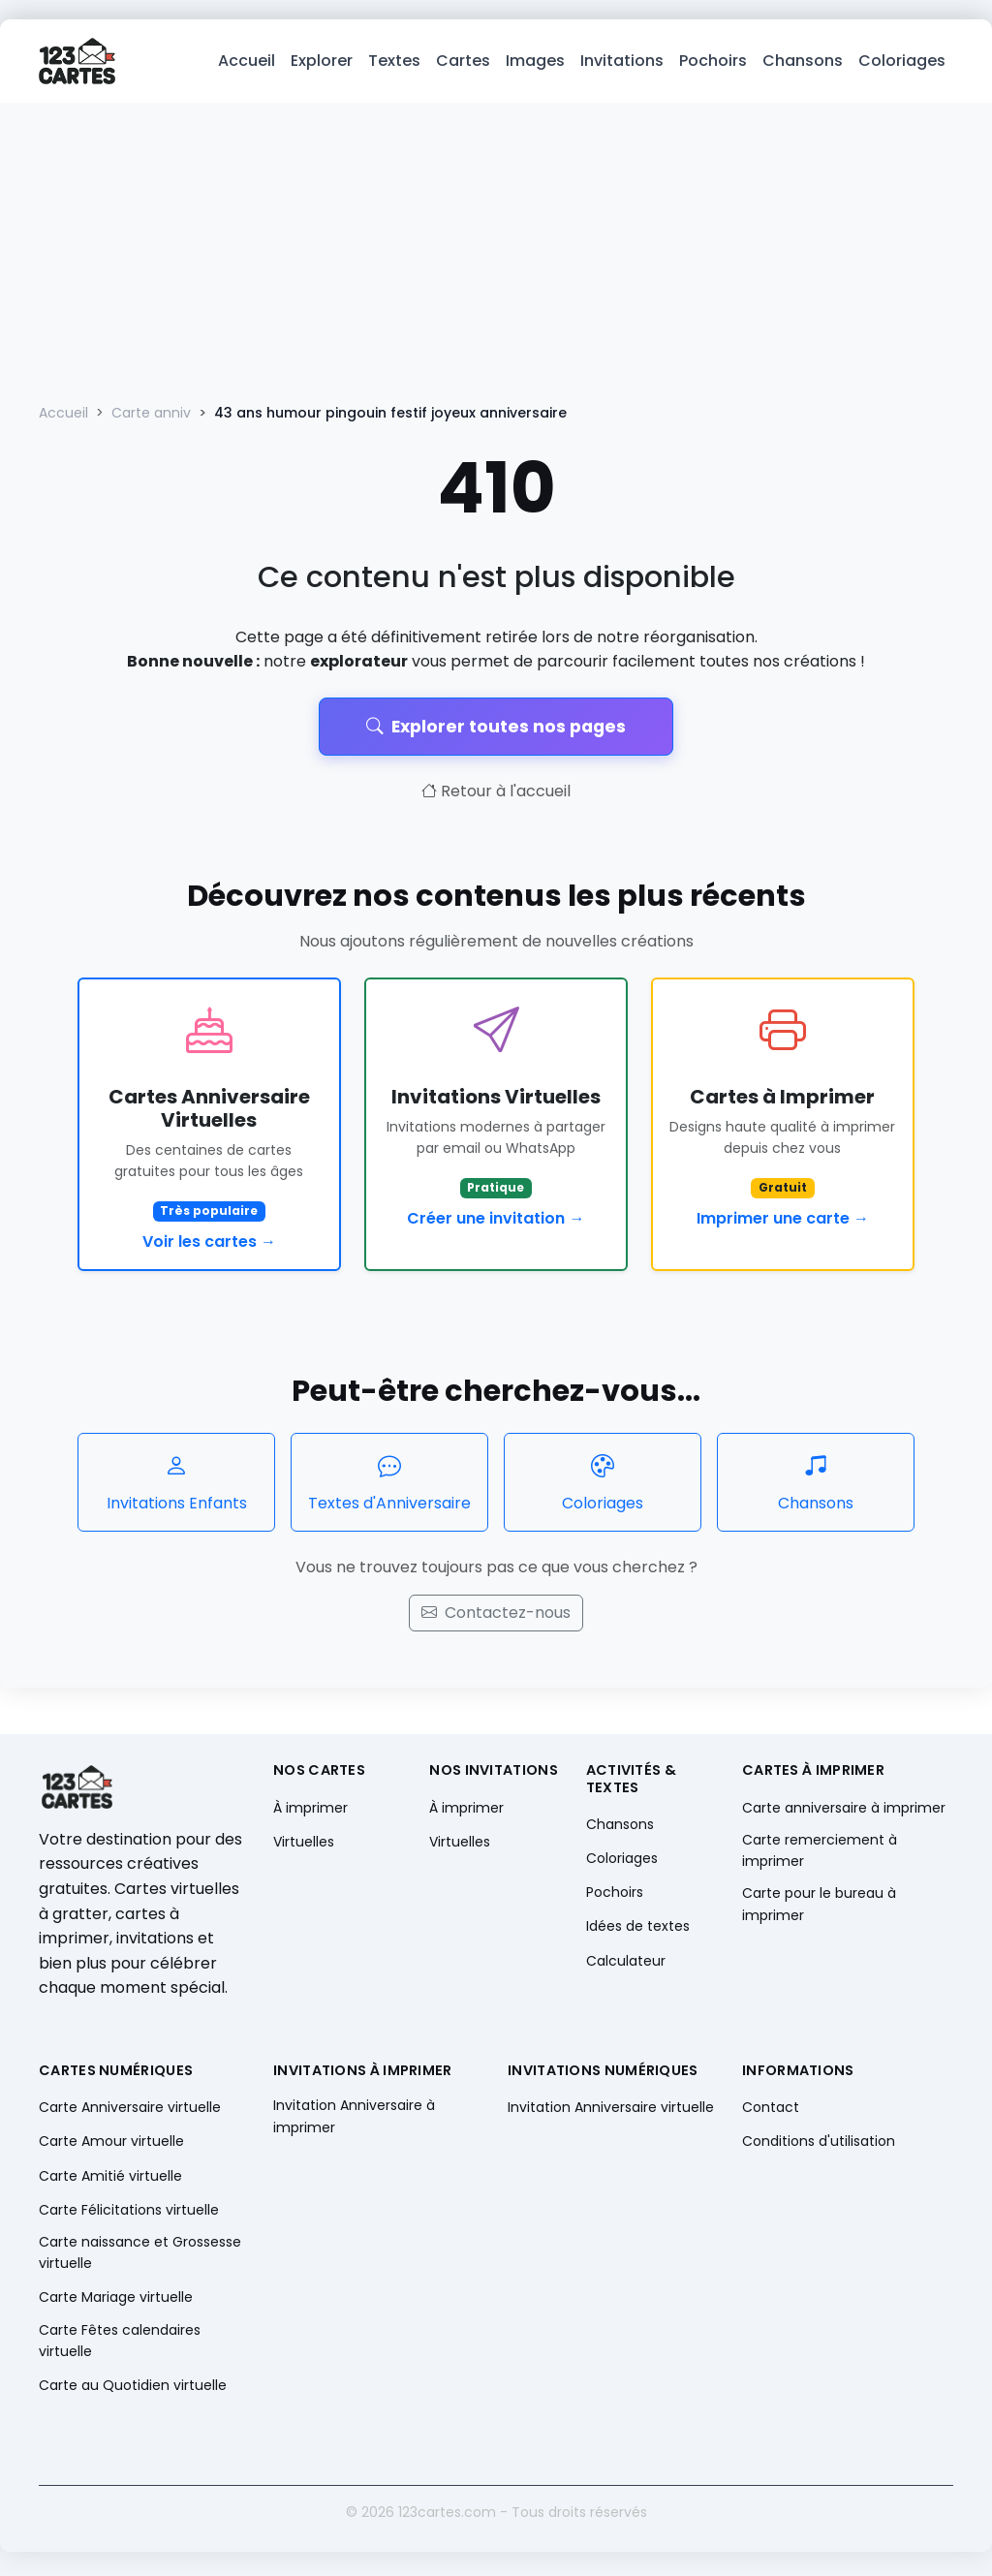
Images (535, 63)
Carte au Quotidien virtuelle (133, 2391)
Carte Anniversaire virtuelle (130, 2113)
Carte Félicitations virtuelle (129, 2214)
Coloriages (902, 63)
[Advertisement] (496, 253)
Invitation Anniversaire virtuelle (611, 2113)
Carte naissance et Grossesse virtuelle (140, 2257)
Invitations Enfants (176, 1486)
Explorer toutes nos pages (496, 731)
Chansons (802, 63)
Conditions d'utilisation (818, 2147)
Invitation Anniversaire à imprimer (354, 2121)
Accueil (246, 63)
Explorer (322, 63)
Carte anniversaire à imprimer (844, 1812)
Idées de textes (638, 1931)
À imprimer (310, 1812)
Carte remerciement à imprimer (819, 1855)
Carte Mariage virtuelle (116, 2302)
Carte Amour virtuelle (111, 2147)
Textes (394, 63)
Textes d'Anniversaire (389, 1486)
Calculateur (626, 1965)
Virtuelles (303, 1846)
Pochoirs (713, 63)
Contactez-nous (496, 1618)
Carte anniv (151, 418)
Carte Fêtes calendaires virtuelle (120, 2345)
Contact (770, 2113)
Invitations (622, 63)
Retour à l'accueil (496, 797)
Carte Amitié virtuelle (110, 2180)
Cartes (463, 63)
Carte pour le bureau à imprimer (819, 1909)
